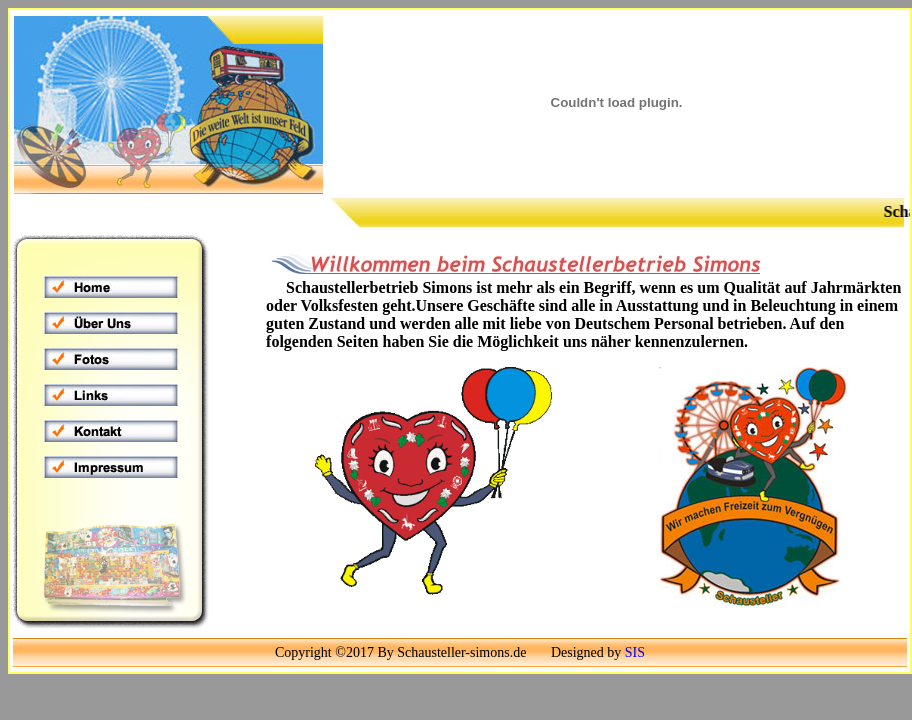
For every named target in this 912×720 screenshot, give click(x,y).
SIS (635, 652)
